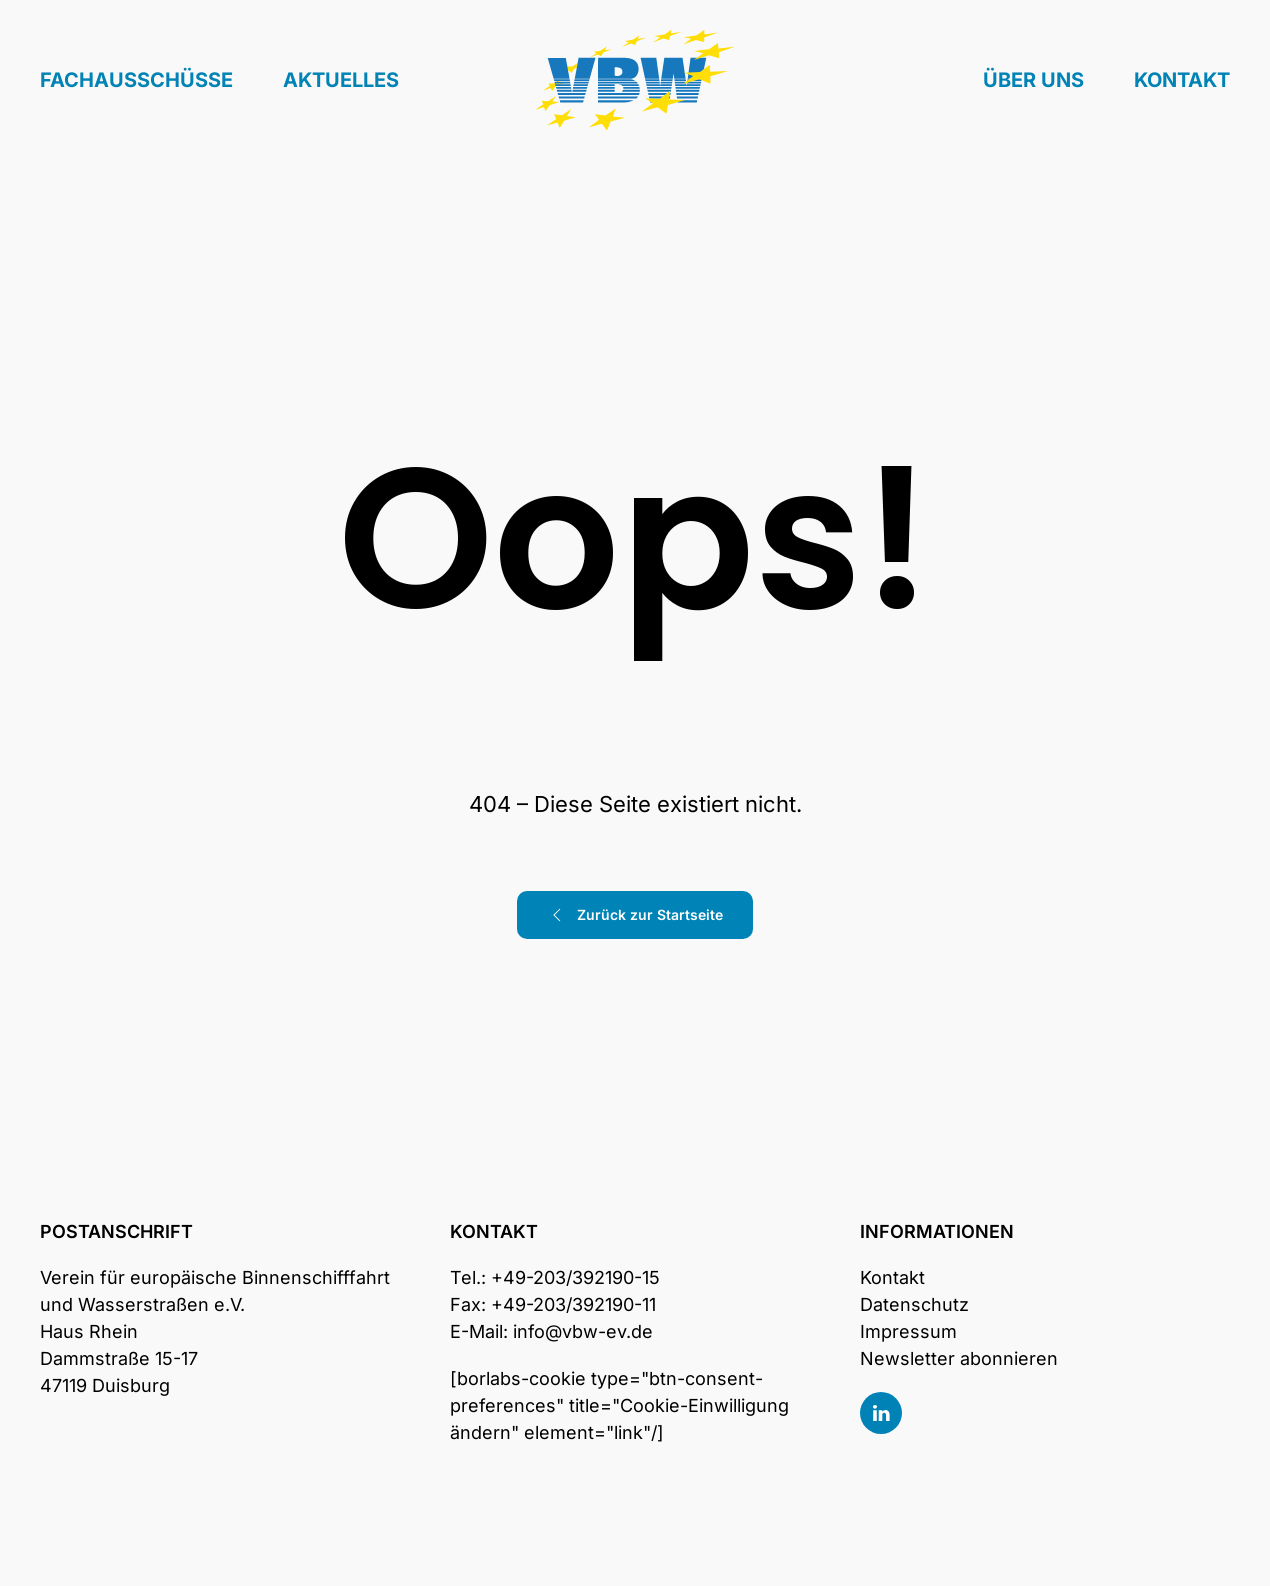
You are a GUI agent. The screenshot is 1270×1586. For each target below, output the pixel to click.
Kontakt (1182, 80)
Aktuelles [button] (341, 80)
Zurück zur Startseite (635, 915)
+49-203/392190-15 (575, 1277)
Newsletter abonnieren (959, 1358)
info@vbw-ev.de (583, 1331)
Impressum (908, 1331)
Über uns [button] (1033, 80)
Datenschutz (914, 1304)
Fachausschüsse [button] (136, 80)
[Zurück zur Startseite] (635, 80)
